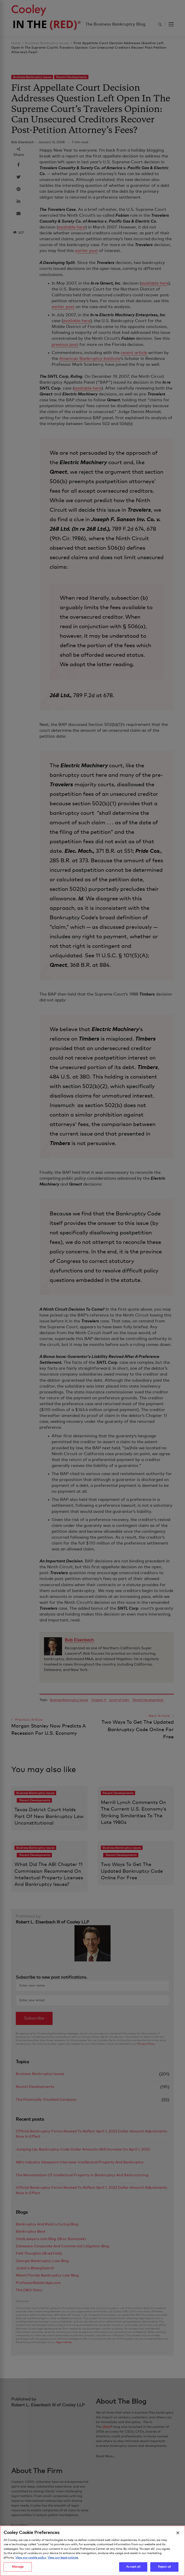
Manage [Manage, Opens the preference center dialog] (18, 2567)
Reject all (164, 2567)
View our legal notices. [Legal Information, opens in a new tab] (63, 2558)
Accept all (133, 2567)
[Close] (178, 2533)
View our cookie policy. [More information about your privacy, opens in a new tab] (30, 2558)
